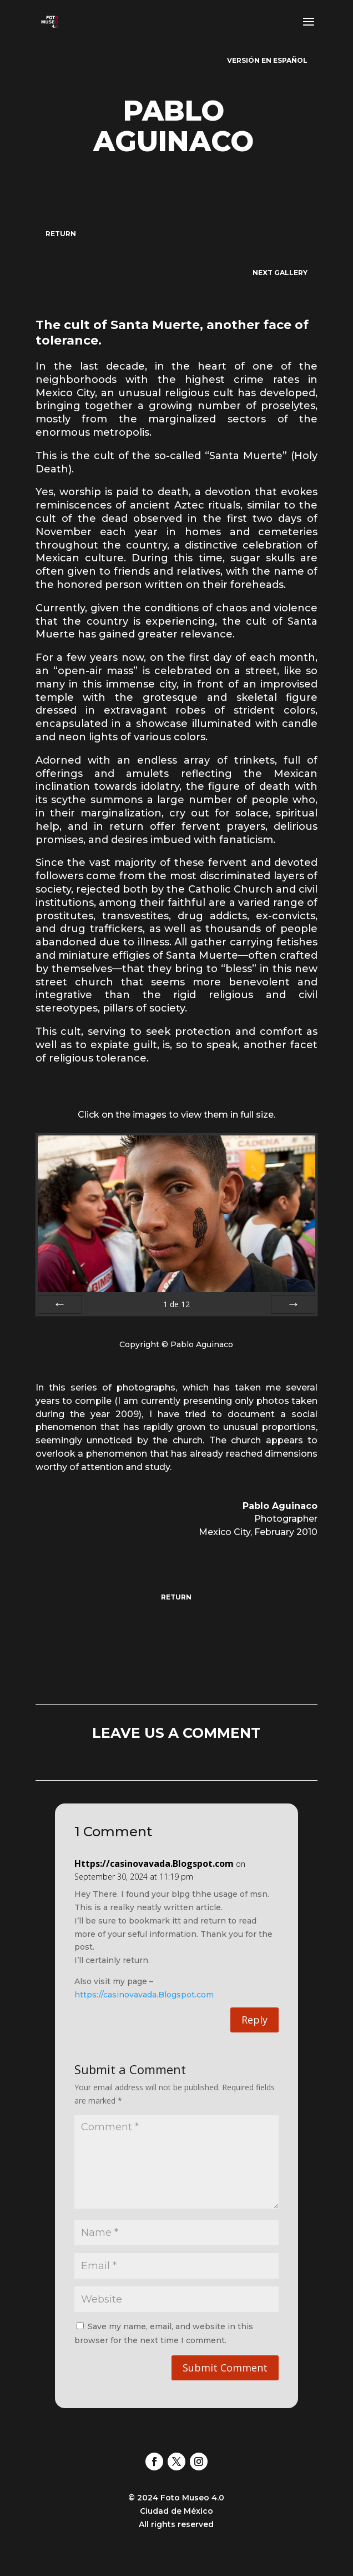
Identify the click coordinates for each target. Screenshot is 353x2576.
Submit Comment (225, 2367)
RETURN (61, 234)
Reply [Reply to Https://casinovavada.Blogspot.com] (254, 2019)
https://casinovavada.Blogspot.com (144, 1995)
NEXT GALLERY (280, 272)
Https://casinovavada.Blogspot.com (154, 1863)
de (176, 1304)
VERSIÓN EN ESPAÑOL (267, 60)
